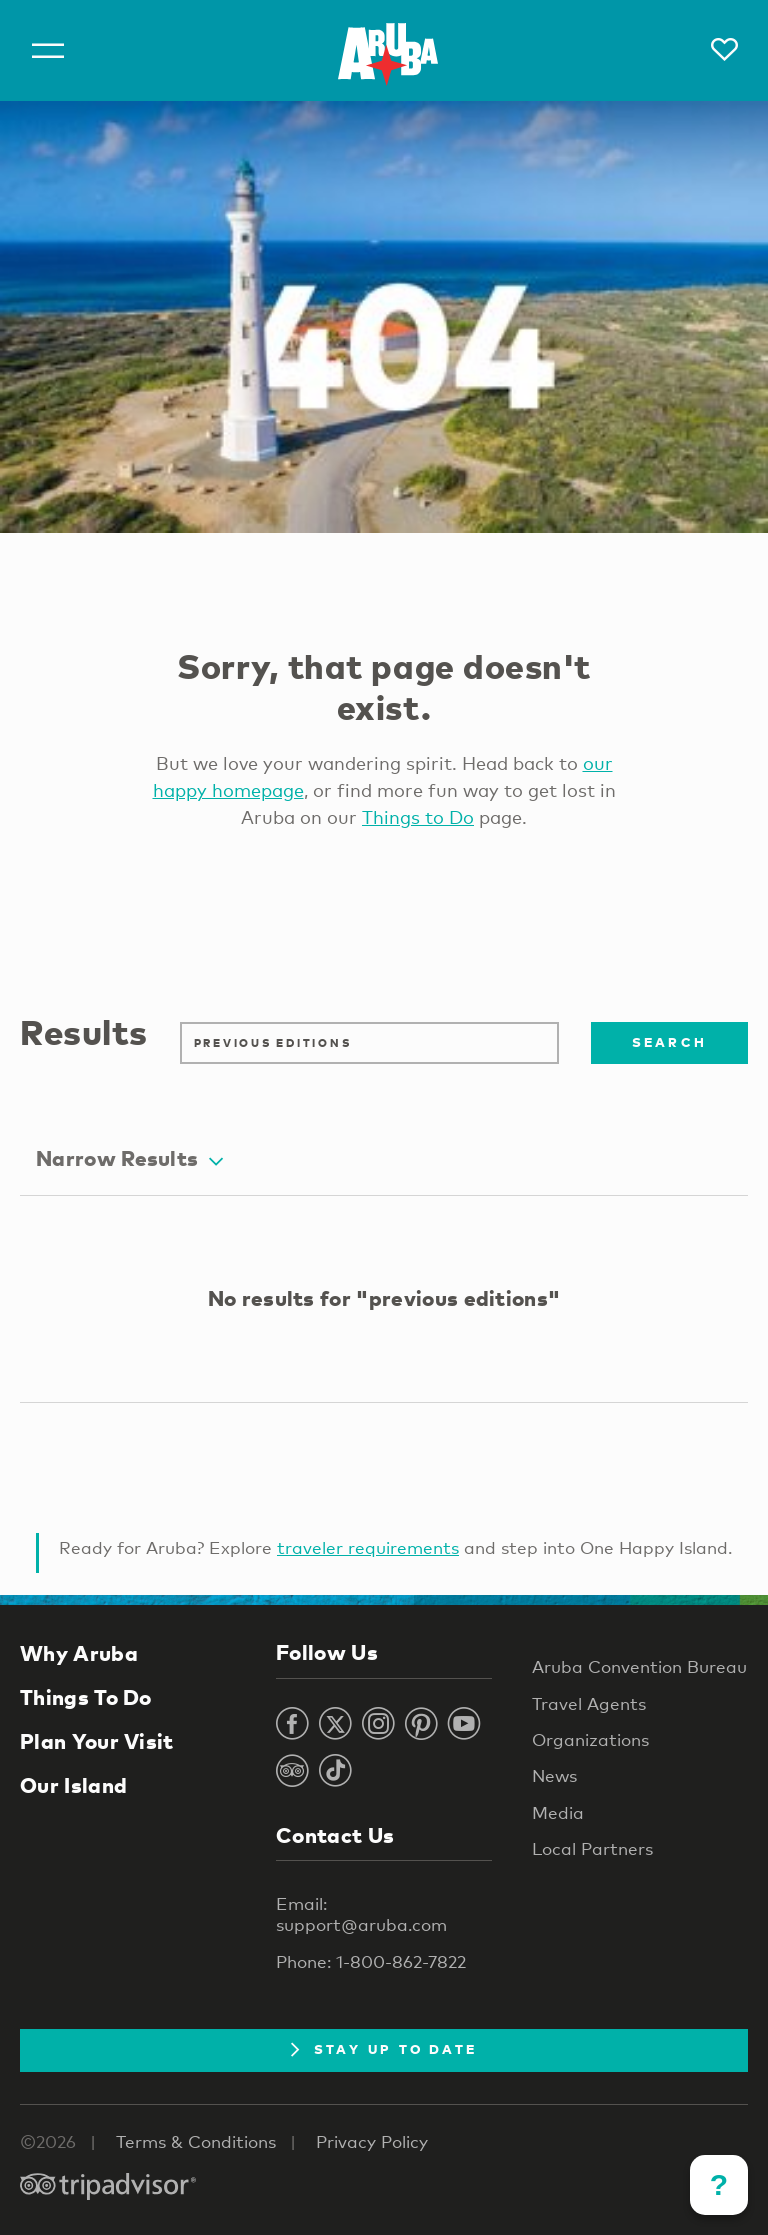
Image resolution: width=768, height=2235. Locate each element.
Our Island (73, 1785)
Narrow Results (129, 1158)
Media (558, 1812)
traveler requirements (368, 1547)
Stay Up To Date (384, 2049)
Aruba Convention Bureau (639, 1666)
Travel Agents (589, 1703)
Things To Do (86, 1697)
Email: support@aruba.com (361, 1914)
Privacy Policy (372, 2141)
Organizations (590, 1739)
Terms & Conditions (196, 2141)
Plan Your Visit (97, 1741)
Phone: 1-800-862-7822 (371, 1961)
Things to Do (418, 817)
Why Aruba (79, 1653)
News (554, 1775)
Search (670, 1042)
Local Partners (592, 1848)
